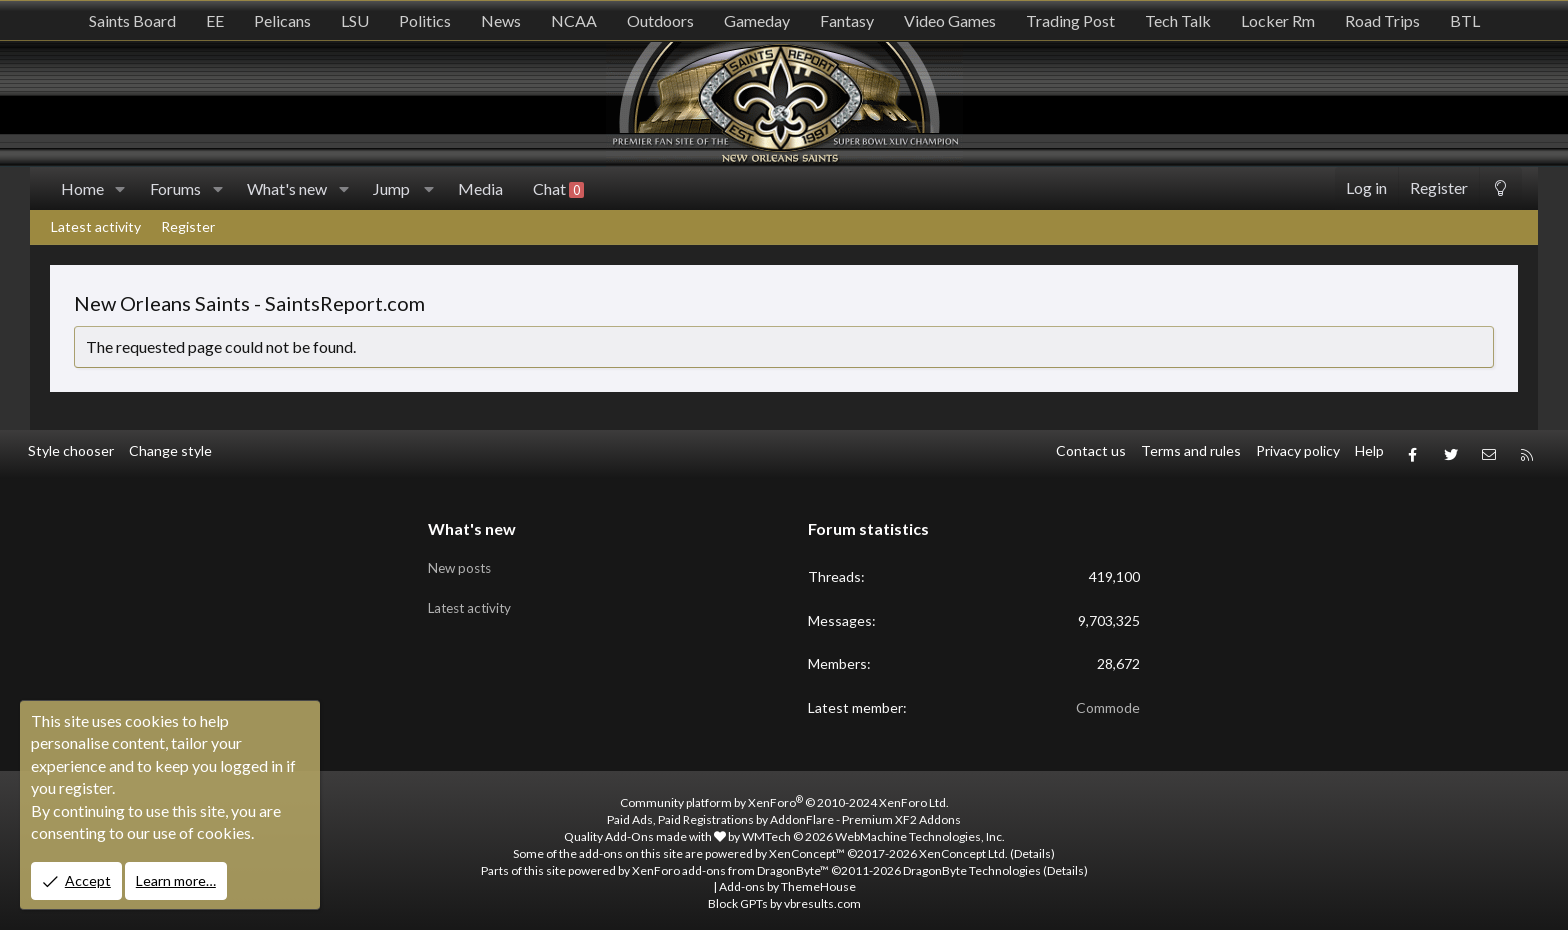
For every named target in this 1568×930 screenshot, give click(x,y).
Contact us (1091, 450)
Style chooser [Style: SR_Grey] (71, 450)
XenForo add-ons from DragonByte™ (730, 863)
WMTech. (873, 829)
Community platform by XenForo (784, 796)
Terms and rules (1191, 450)
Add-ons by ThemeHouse (787, 880)
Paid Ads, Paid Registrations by (784, 812)
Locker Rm (1278, 20)
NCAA (574, 20)
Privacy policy (1298, 450)
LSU (355, 20)
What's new (287, 188)
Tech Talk (1178, 20)
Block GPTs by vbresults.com (784, 896)
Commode (1108, 700)
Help (1369, 450)
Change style (170, 450)
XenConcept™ (807, 846)
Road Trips (1382, 20)
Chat (558, 189)
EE (215, 20)
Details (1032, 846)
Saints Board (132, 20)
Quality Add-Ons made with (645, 829)
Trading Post (1070, 20)
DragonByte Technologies (972, 863)
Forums (175, 188)
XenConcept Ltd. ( (966, 846)
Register (188, 226)
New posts (462, 557)
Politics (425, 20)
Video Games (950, 20)
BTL (1465, 20)
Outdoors (660, 20)
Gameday (757, 20)
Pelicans (282, 20)
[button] (120, 189)
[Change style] (1500, 188)
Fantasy (847, 20)
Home (82, 188)
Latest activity (96, 226)
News (501, 20)
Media (480, 188)
